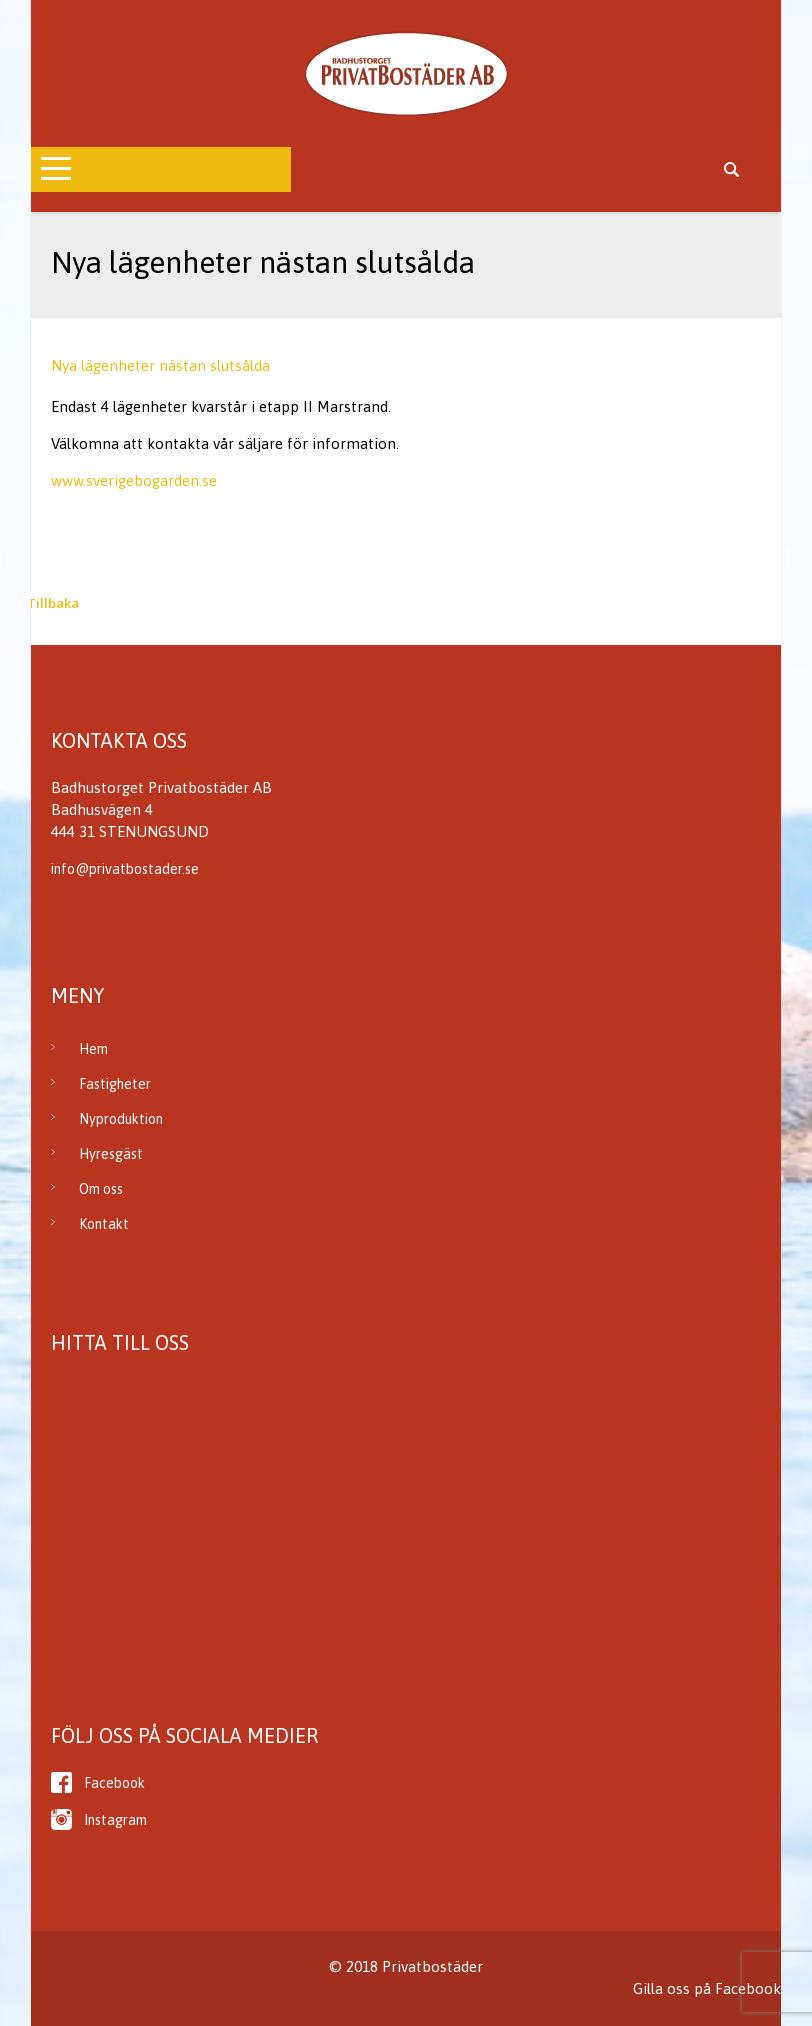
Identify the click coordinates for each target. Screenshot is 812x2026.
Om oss (101, 1189)
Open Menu (126, 169)
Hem (93, 1049)
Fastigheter (115, 1084)
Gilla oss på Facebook (707, 1988)
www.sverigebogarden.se (134, 480)
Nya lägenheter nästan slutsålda (160, 365)
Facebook (114, 1783)
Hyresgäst (111, 1154)
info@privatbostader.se (125, 869)
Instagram (115, 1820)
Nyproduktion (121, 1119)
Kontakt (104, 1224)
